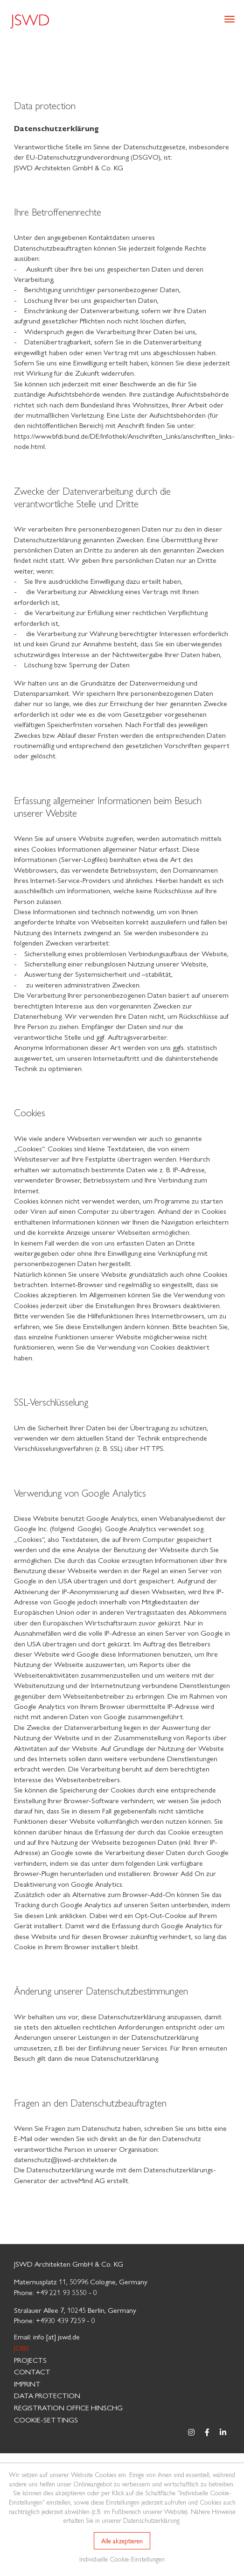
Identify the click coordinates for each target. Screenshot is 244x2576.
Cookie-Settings (46, 2419)
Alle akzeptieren (122, 2540)
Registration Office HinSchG (68, 2407)
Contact (32, 2371)
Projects (30, 2359)
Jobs (21, 2347)
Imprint (27, 2383)
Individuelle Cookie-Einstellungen (122, 2558)
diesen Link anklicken (55, 1915)
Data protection (47, 2395)
